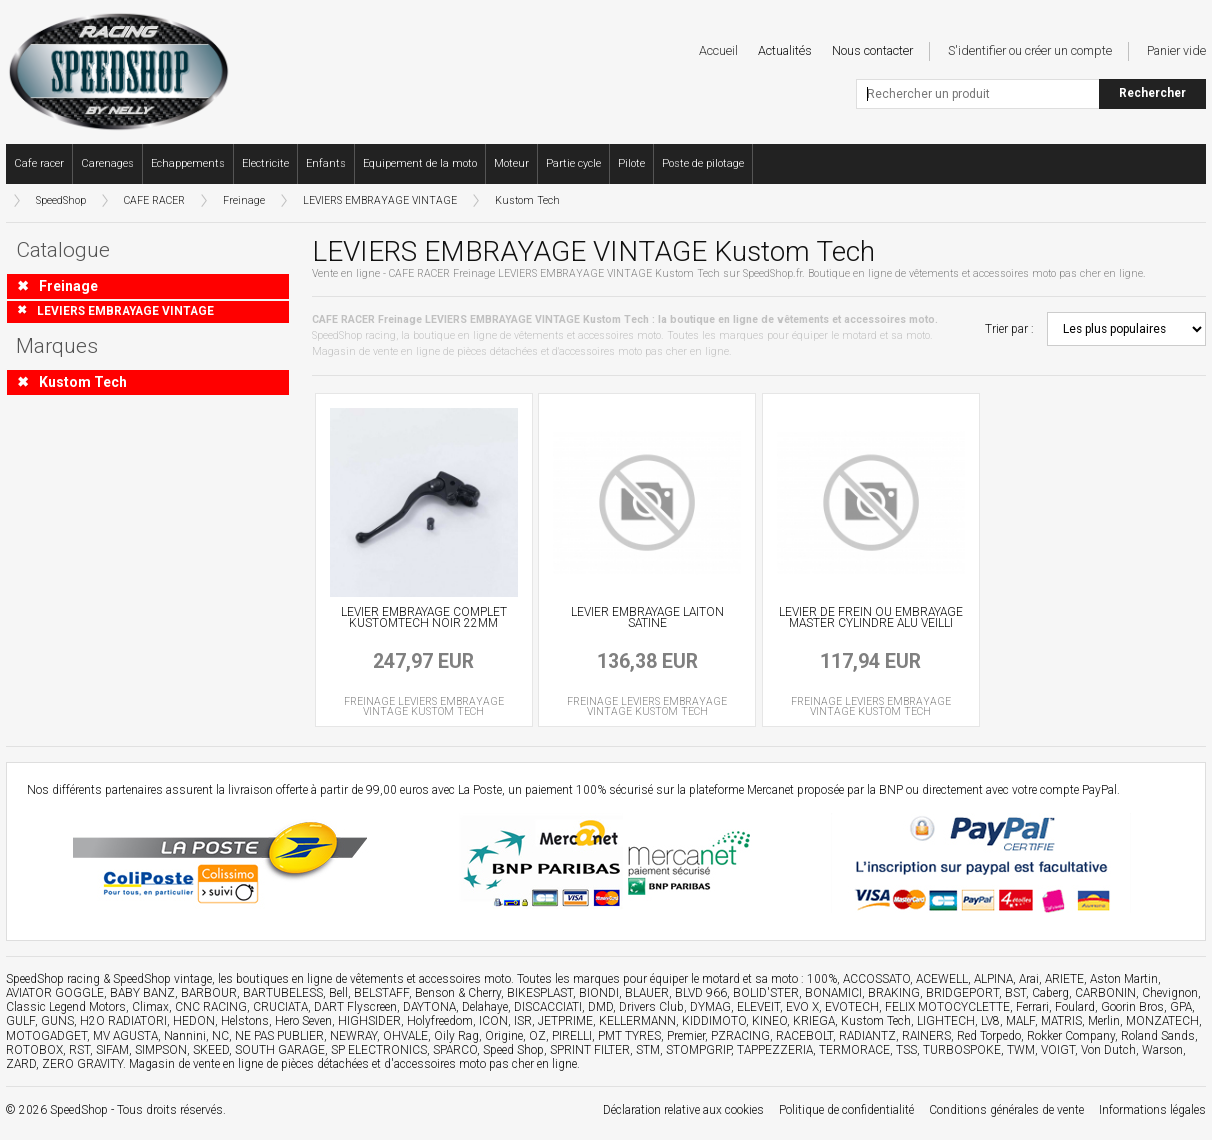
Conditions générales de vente (1006, 1110)
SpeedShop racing (53, 979)
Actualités (785, 50)
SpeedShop (61, 200)
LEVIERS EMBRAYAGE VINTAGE (380, 200)
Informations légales (1152, 1110)
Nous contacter (872, 50)
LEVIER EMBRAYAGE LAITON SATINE (647, 618)
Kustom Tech (527, 200)
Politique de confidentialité (846, 1110)
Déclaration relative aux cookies (683, 1110)
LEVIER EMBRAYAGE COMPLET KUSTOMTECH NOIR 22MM (424, 618)
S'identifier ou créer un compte (1030, 50)
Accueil (718, 50)
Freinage (244, 200)
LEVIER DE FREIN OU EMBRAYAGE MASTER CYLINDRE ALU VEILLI (871, 618)
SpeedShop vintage (162, 979)
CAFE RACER (154, 200)
